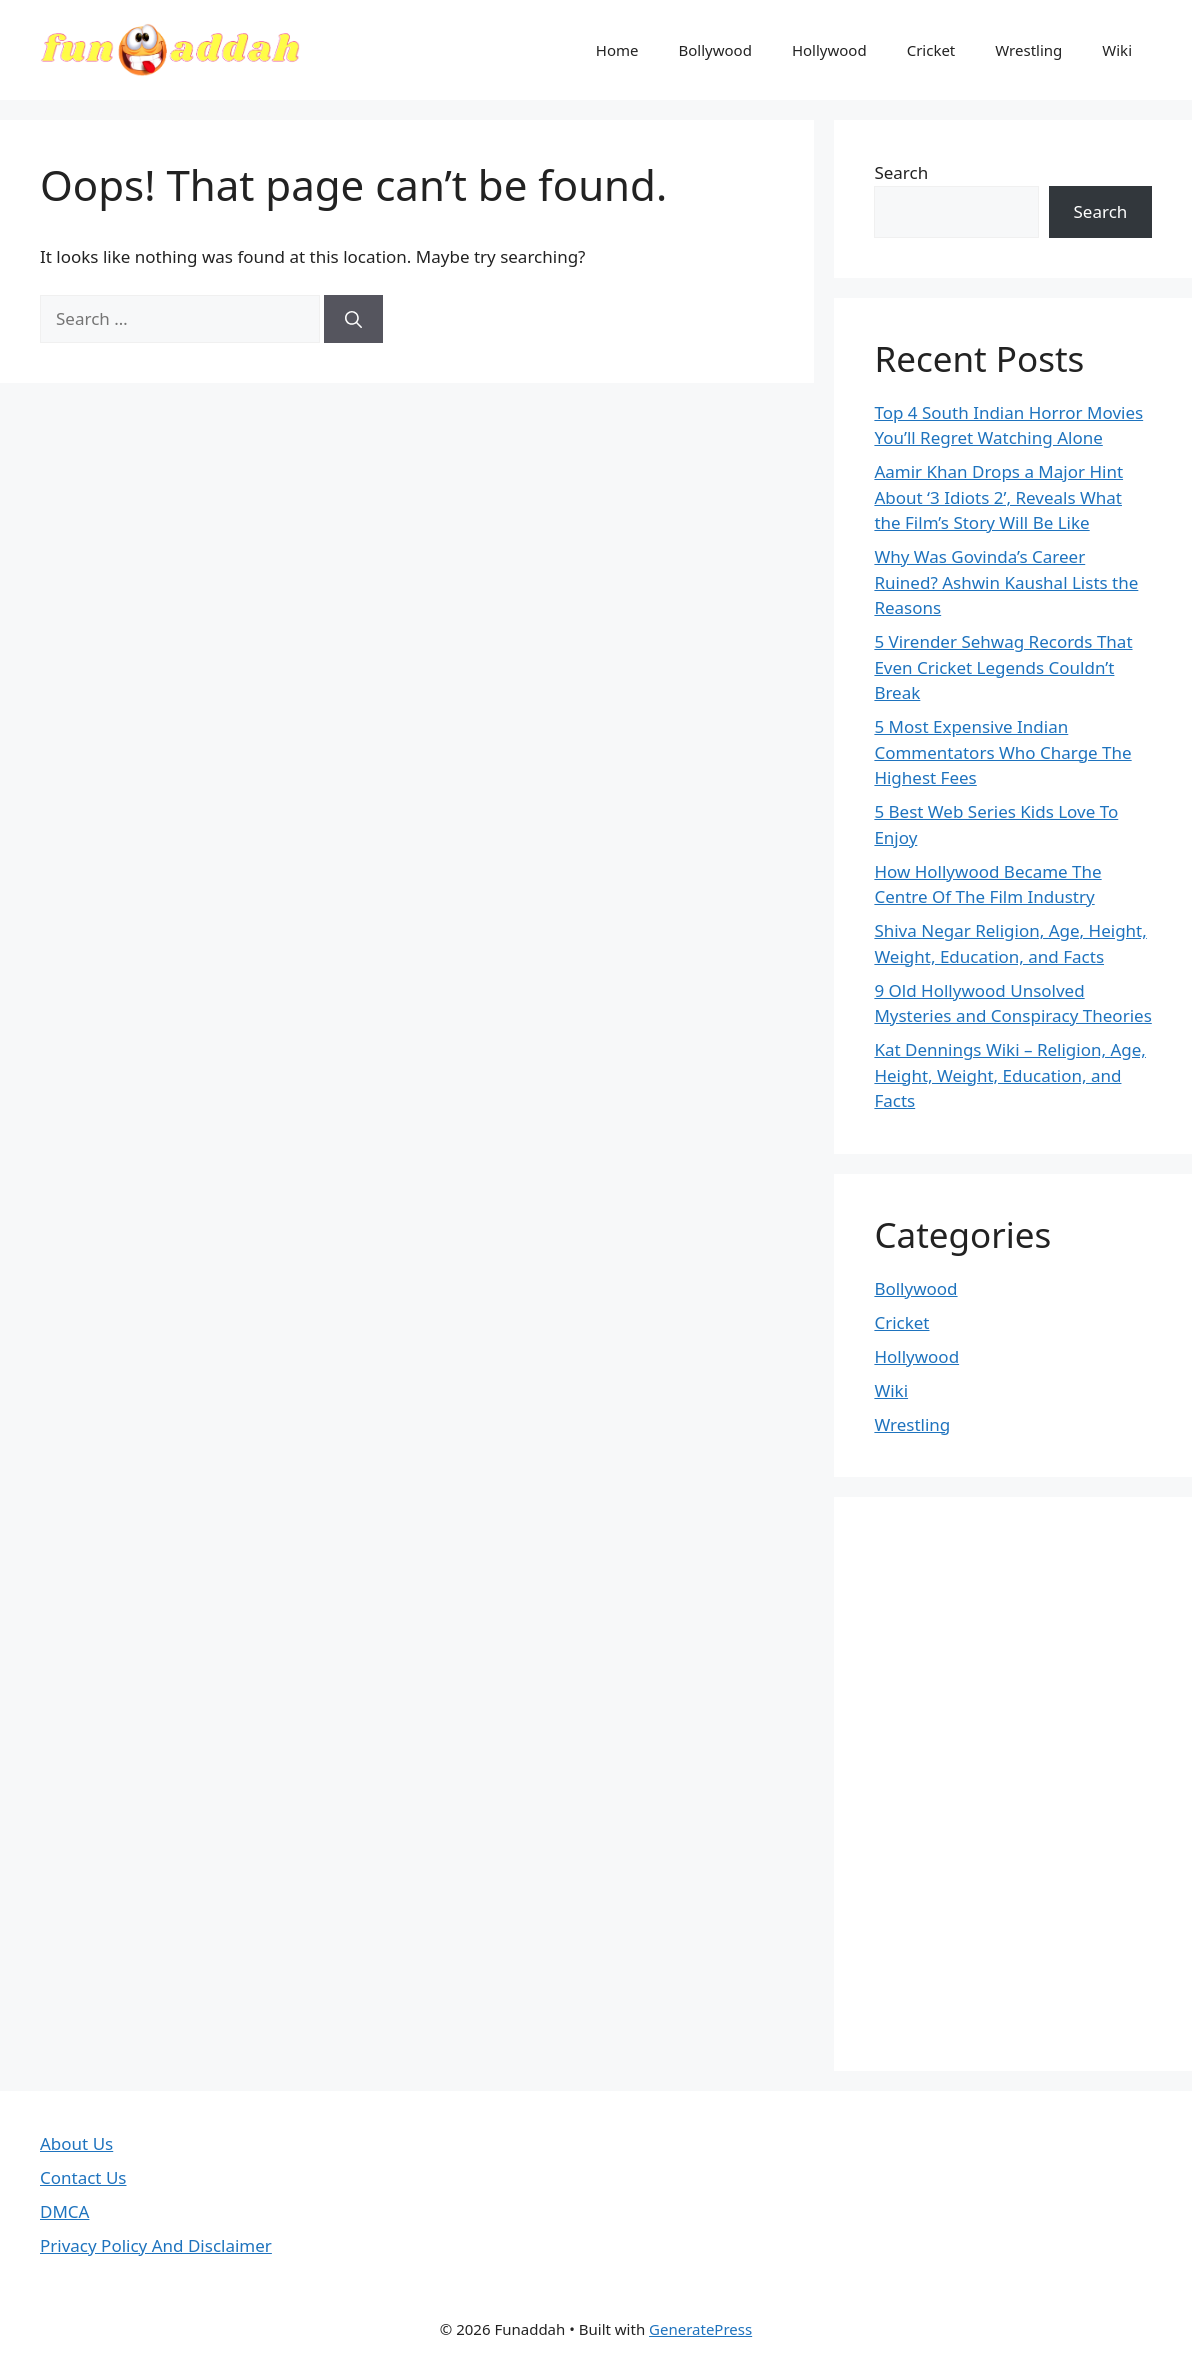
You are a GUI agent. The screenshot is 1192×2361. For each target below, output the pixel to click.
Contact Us (83, 2177)
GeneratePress (700, 2329)
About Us (76, 2143)
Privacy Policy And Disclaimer (156, 2245)
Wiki (1117, 50)
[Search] (353, 319)
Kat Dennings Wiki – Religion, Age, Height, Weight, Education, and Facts (1010, 1075)
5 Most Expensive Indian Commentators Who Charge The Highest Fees (1002, 752)
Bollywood (715, 50)
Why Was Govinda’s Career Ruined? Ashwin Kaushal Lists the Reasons (1006, 582)
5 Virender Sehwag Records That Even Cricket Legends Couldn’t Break (1003, 667)
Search (901, 172)
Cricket (931, 50)
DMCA (64, 2211)
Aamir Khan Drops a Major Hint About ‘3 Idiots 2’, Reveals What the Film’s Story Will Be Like (998, 497)
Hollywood (829, 50)
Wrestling (1028, 50)
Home (617, 50)
